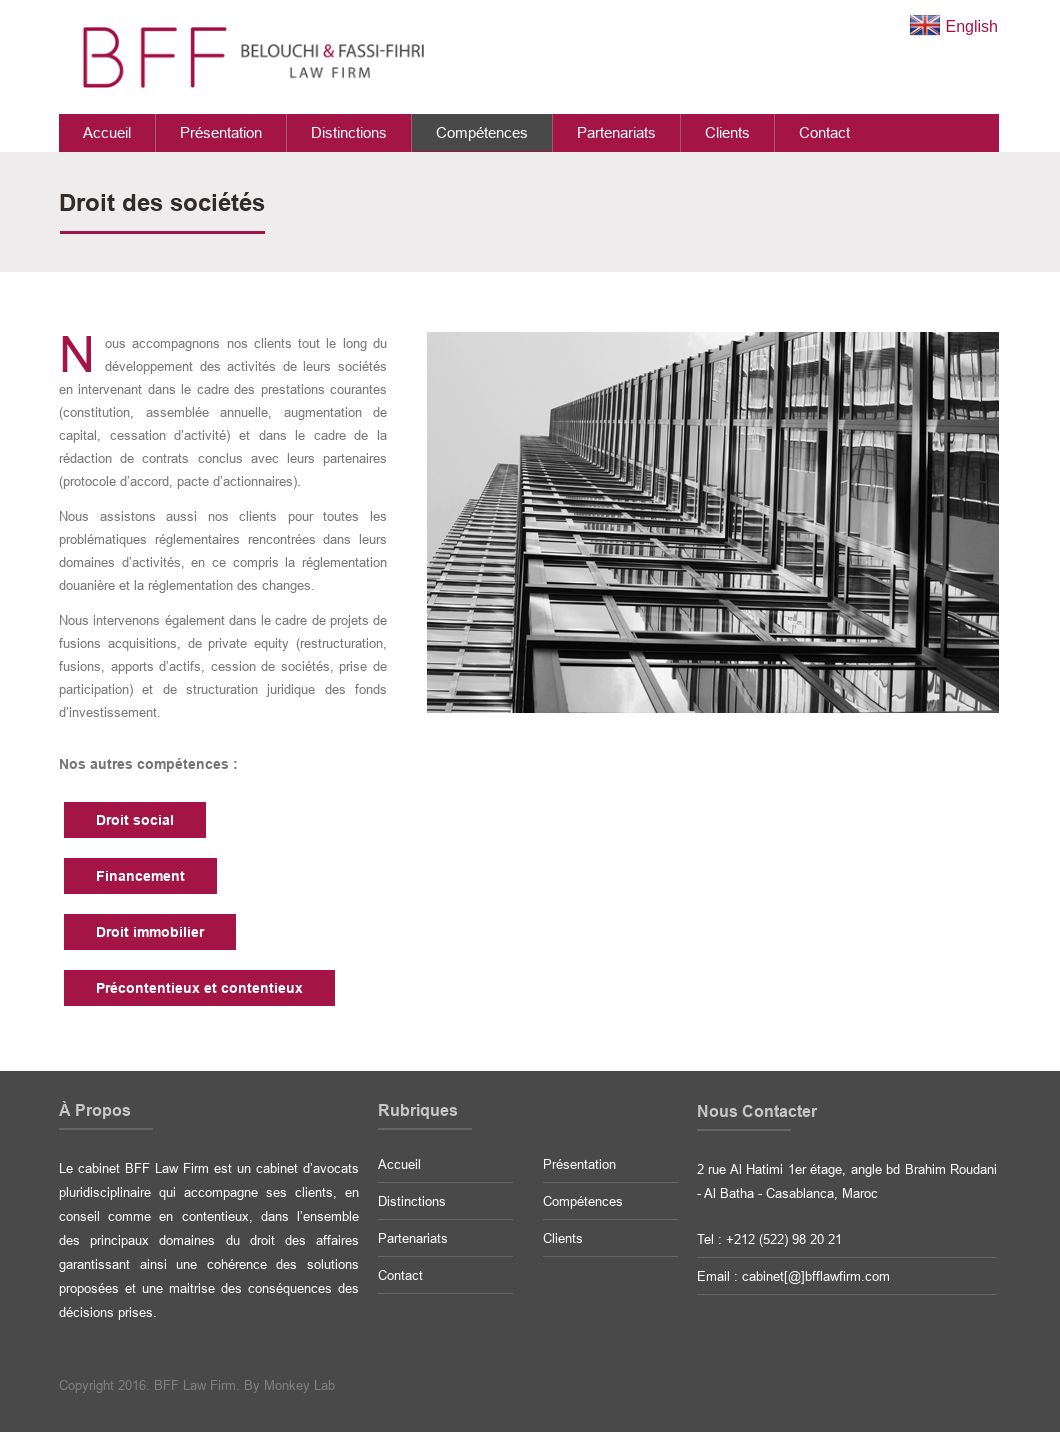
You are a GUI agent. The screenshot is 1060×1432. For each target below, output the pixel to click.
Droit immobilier (150, 932)
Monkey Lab (299, 1385)
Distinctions (349, 132)
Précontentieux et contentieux (199, 988)
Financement (140, 876)
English (953, 26)
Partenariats (616, 132)
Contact (824, 132)
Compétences (482, 132)
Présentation (221, 132)
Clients (727, 132)
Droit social (135, 820)
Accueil (107, 132)
